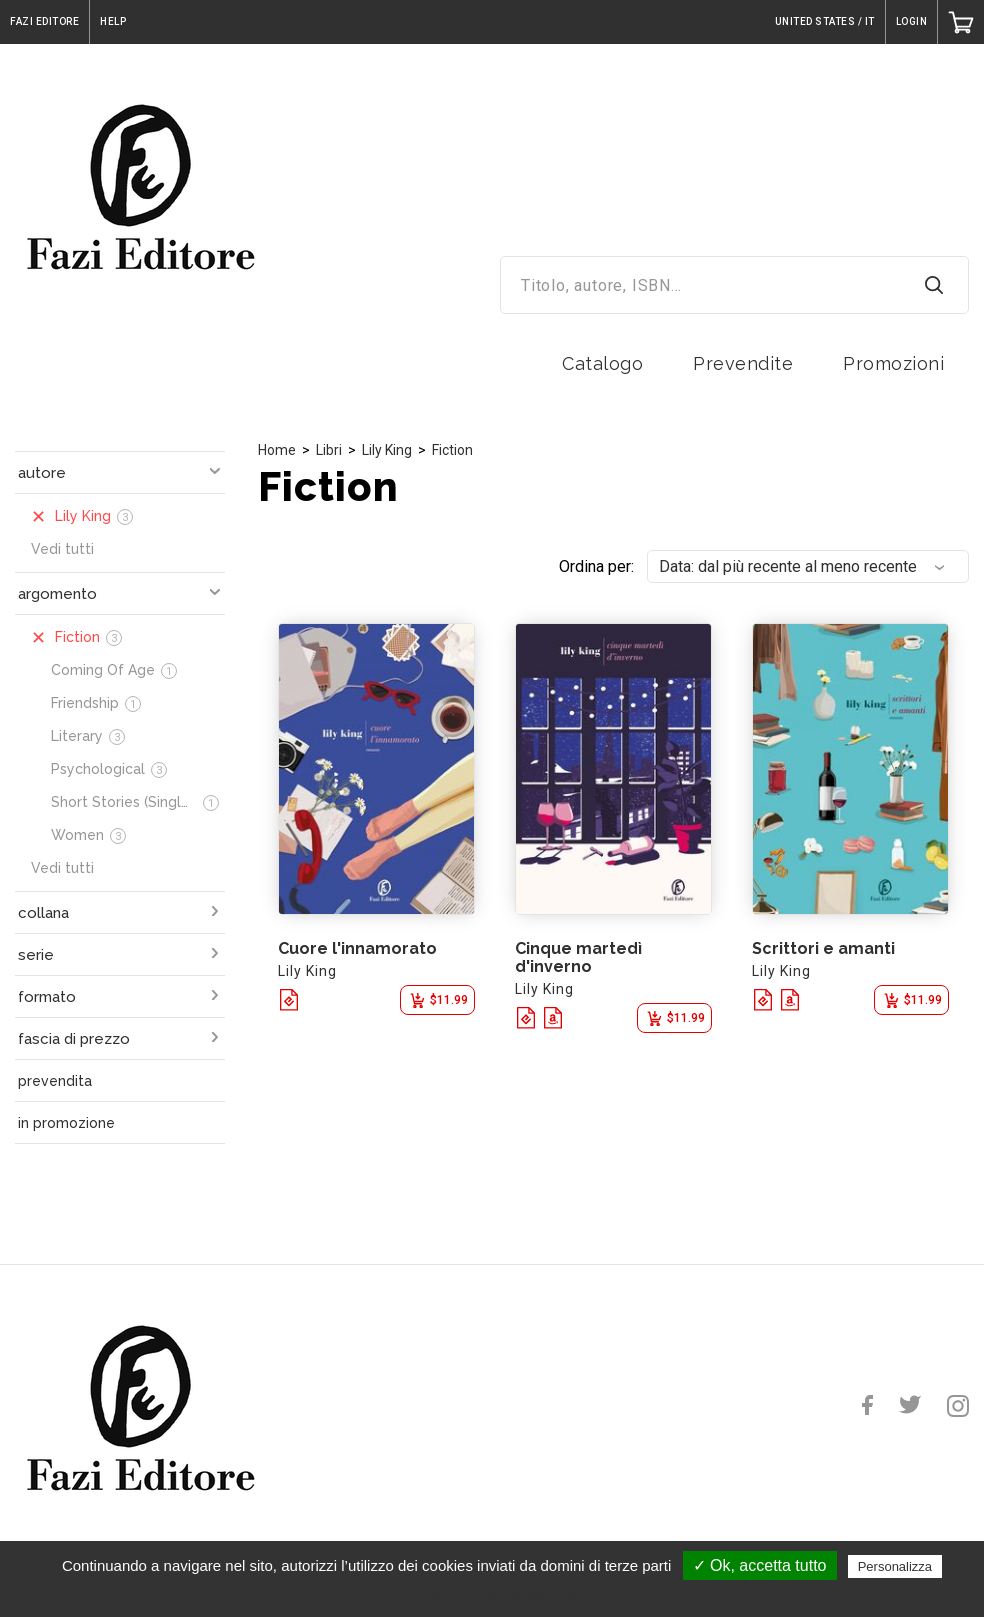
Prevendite (743, 363)
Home (277, 450)
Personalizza (895, 1566)
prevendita (55, 1081)
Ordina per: (596, 566)
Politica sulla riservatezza (501, 1594)
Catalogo (602, 363)
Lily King (387, 450)
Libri (329, 450)
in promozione (66, 1123)
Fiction (452, 450)
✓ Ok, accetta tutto (760, 1565)
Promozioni (893, 363)
